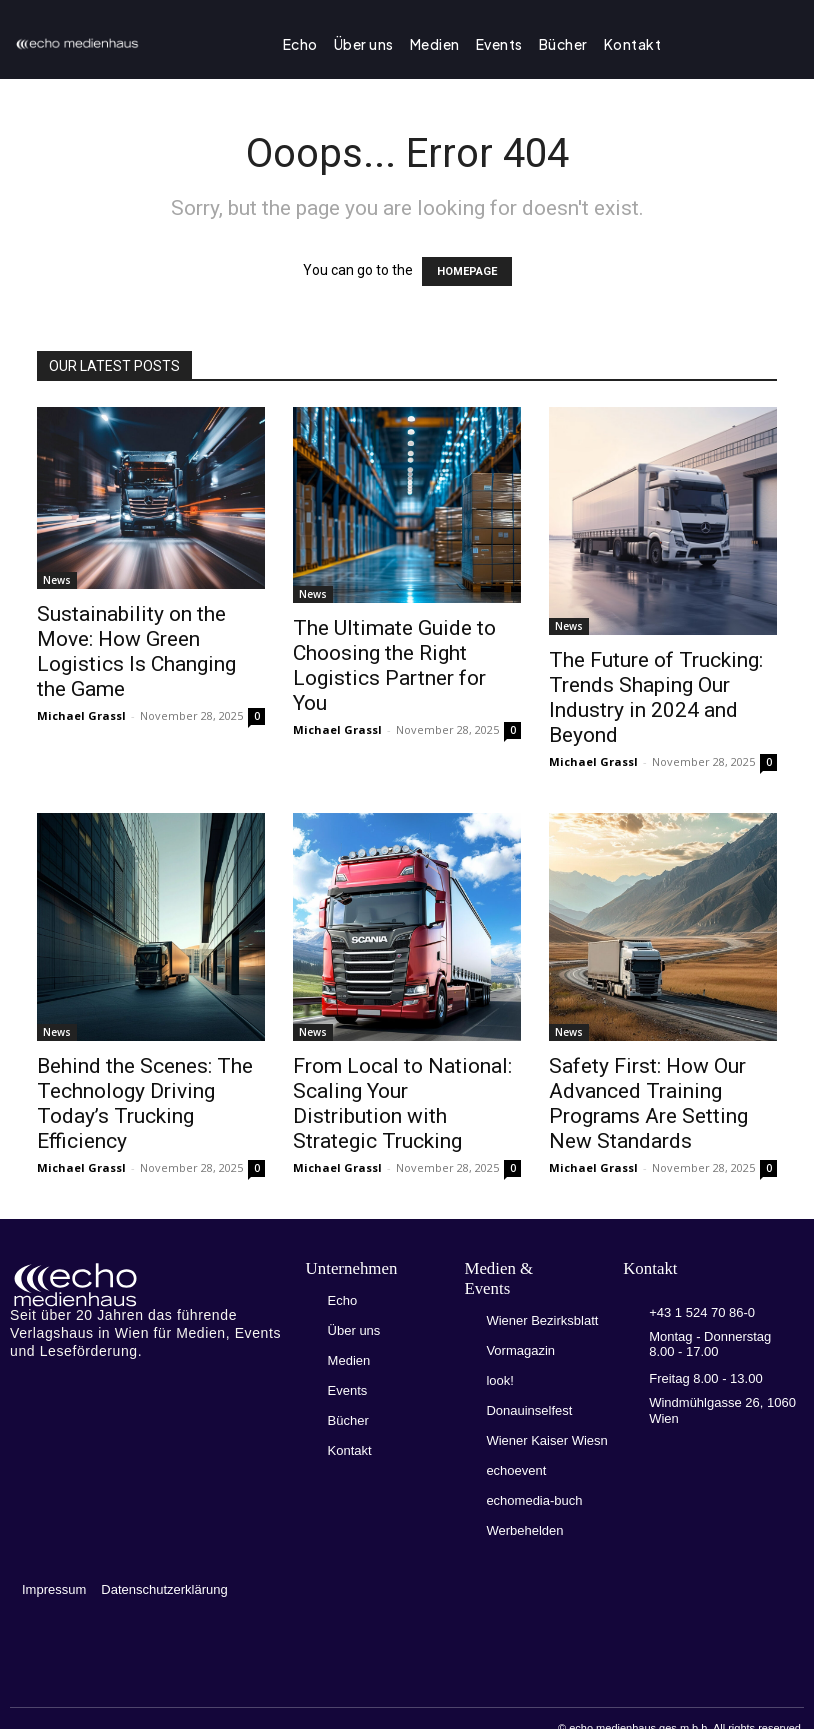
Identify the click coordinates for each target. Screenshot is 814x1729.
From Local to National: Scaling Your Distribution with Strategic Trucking (402, 1103)
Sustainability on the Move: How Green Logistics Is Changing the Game (136, 651)
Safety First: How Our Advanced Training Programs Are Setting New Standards (648, 1103)
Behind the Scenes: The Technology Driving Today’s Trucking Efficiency (145, 1103)
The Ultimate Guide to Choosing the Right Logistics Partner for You (394, 665)
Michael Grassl (81, 715)
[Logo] (149, 1285)
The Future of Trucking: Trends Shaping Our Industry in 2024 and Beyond (656, 697)
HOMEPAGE (467, 271)
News (57, 580)
